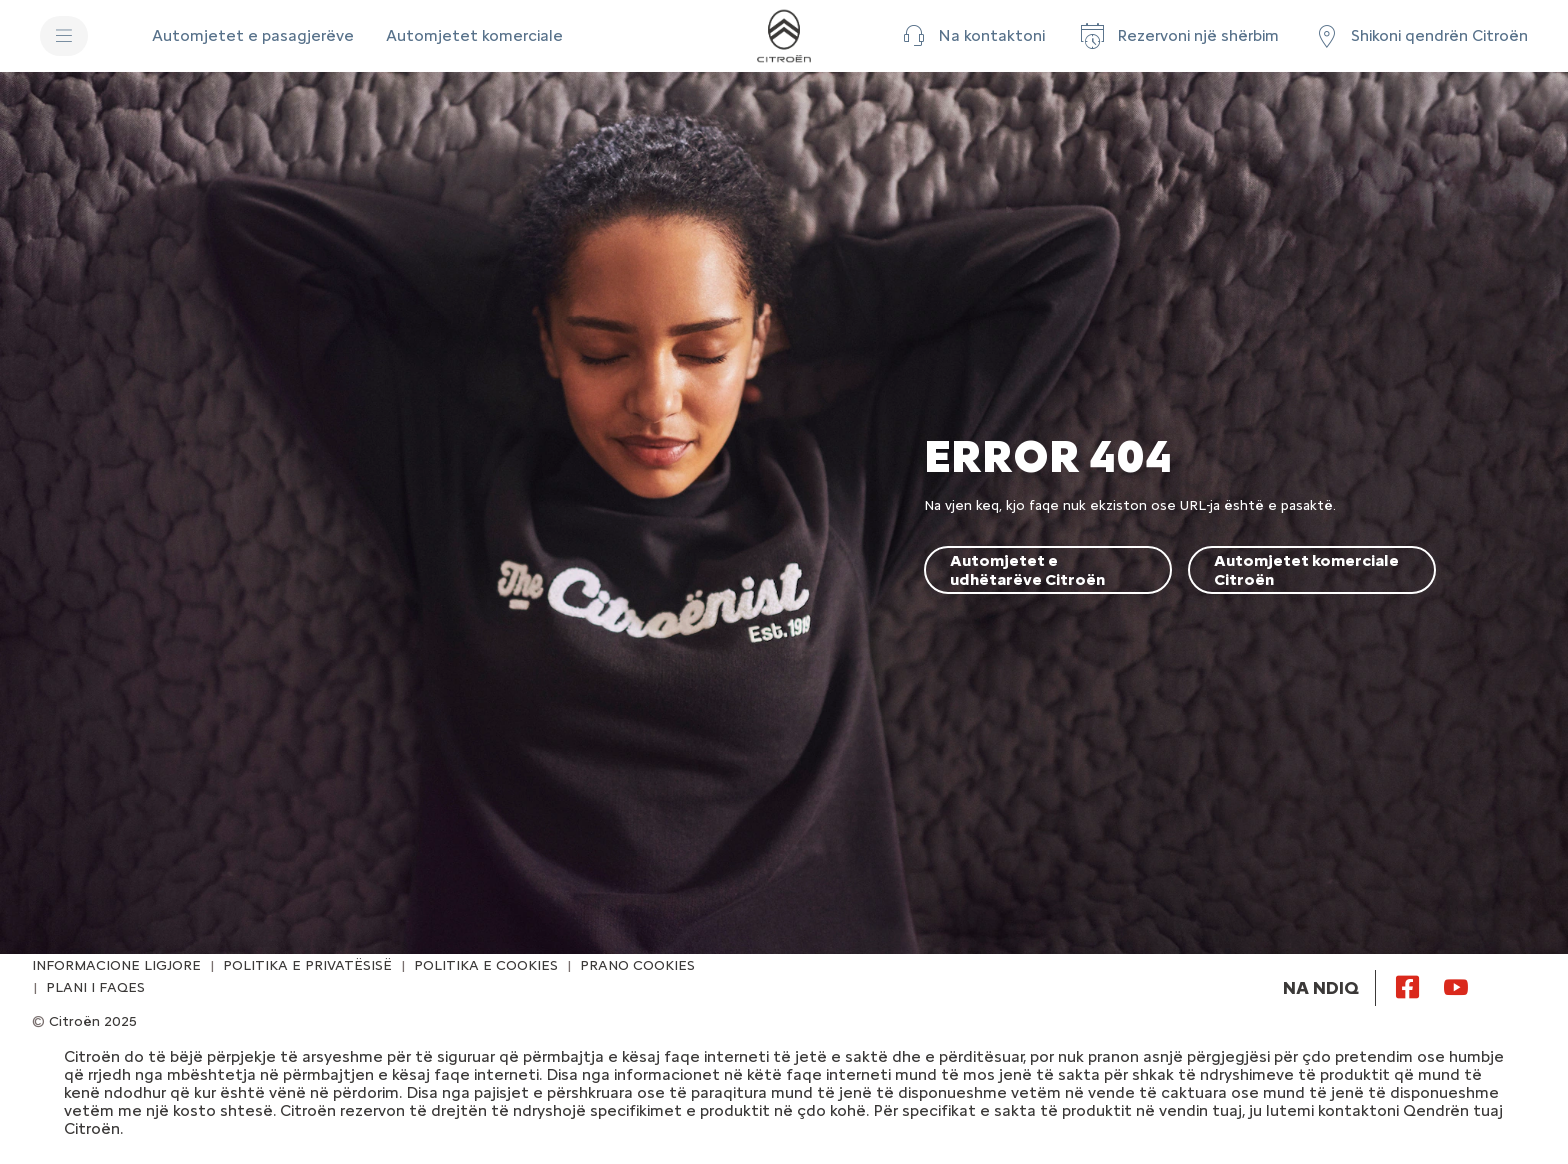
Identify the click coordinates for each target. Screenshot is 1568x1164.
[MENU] (64, 36)
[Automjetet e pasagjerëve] (253, 36)
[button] (971, 36)
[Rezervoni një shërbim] (1178, 36)
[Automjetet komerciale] (474, 36)
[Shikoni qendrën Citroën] (1419, 36)
